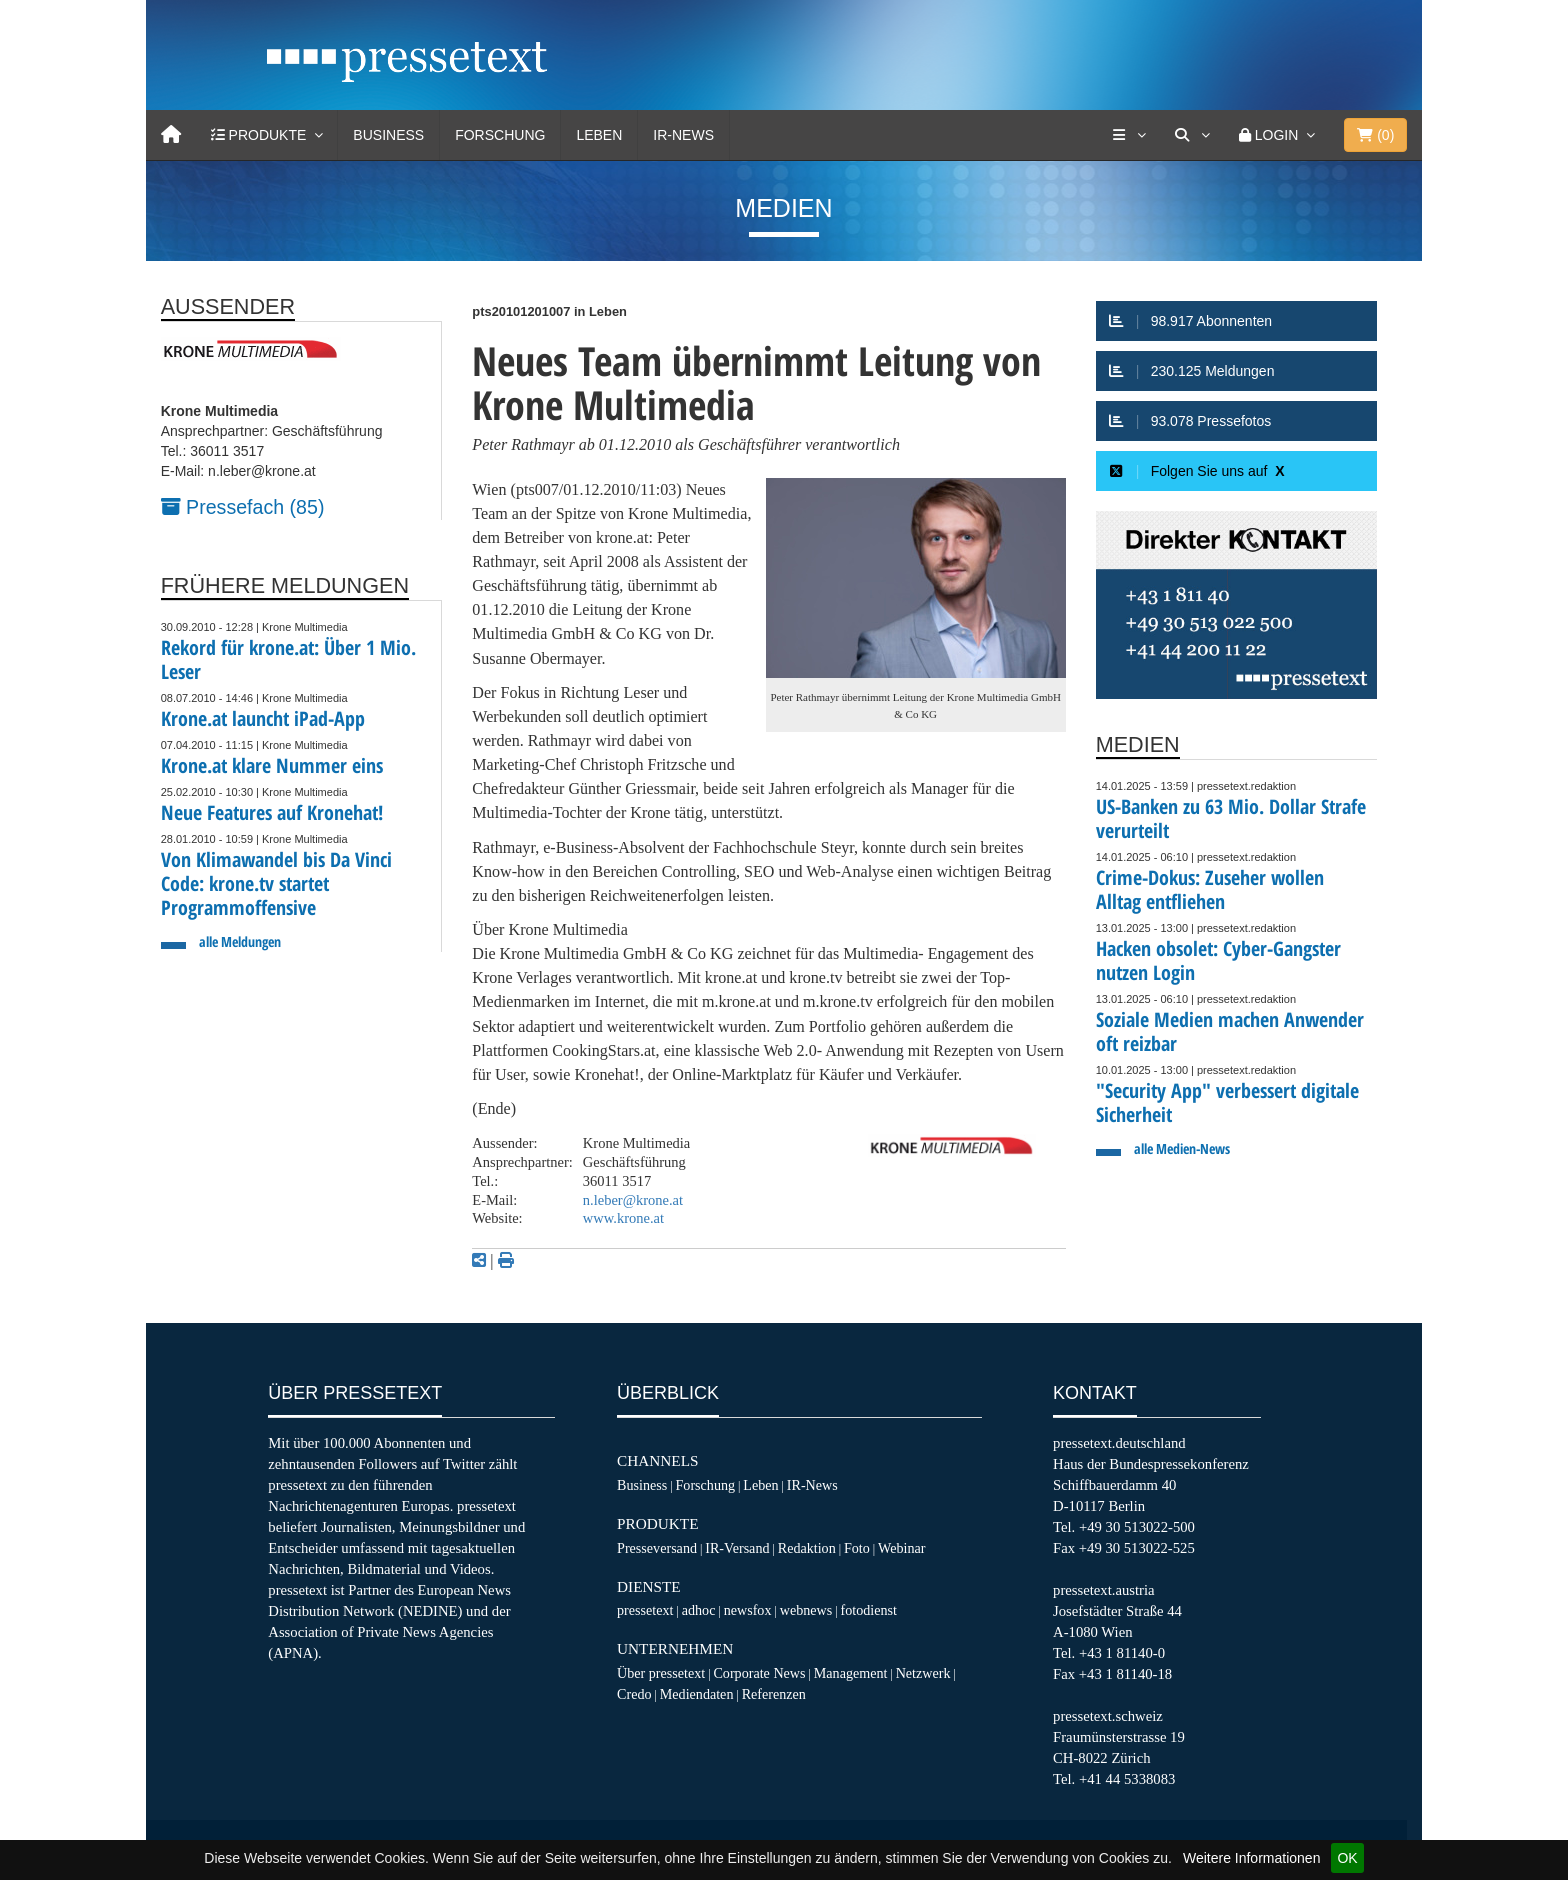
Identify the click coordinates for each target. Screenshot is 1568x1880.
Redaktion (807, 1548)
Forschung (500, 135)
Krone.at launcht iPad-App (263, 718)
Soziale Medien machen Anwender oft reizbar (1230, 1031)
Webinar (901, 1548)
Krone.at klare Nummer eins (272, 765)
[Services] (1129, 135)
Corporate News (759, 1673)
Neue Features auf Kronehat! (272, 812)
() (1375, 135)
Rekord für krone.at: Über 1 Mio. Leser (288, 659)
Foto (857, 1548)
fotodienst (868, 1610)
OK (1347, 1858)
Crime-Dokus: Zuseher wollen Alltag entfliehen (1210, 889)
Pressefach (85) (243, 507)
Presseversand (657, 1548)
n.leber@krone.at (633, 1200)
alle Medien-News (1182, 1148)
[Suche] (1192, 135)
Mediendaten (697, 1694)
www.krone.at (623, 1218)
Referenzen (774, 1694)
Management (851, 1673)
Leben (599, 135)
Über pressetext (661, 1673)
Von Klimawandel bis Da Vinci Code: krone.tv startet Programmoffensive (276, 883)
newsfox (748, 1610)
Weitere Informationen (1251, 1858)
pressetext (645, 1610)
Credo (634, 1694)
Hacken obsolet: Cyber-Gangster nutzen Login (1218, 960)
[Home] (171, 135)
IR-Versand (737, 1548)
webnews (806, 1610)
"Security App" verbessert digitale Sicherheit (1227, 1102)
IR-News (683, 135)
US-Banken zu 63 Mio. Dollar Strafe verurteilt (1231, 818)
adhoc (699, 1610)
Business (388, 135)
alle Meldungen (240, 941)
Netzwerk (923, 1673)
